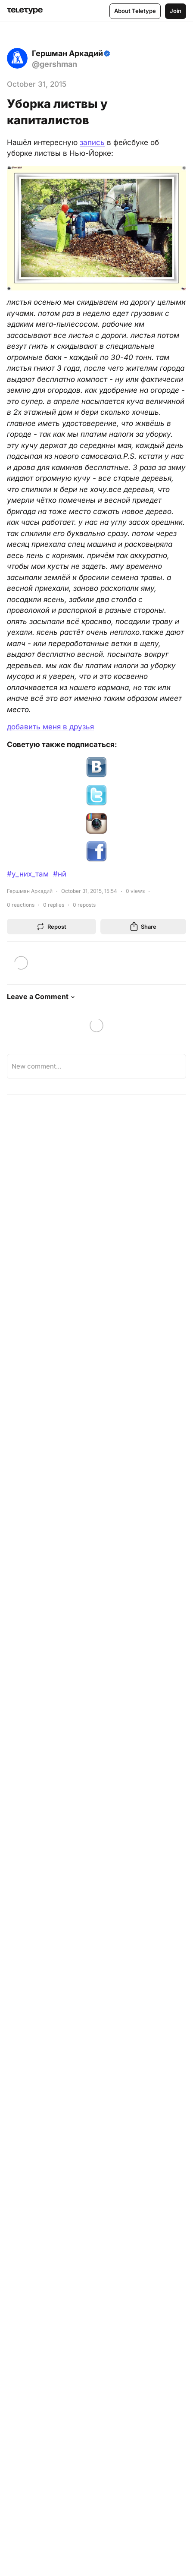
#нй (59, 874)
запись (92, 142)
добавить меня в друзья (50, 726)
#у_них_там (28, 874)
